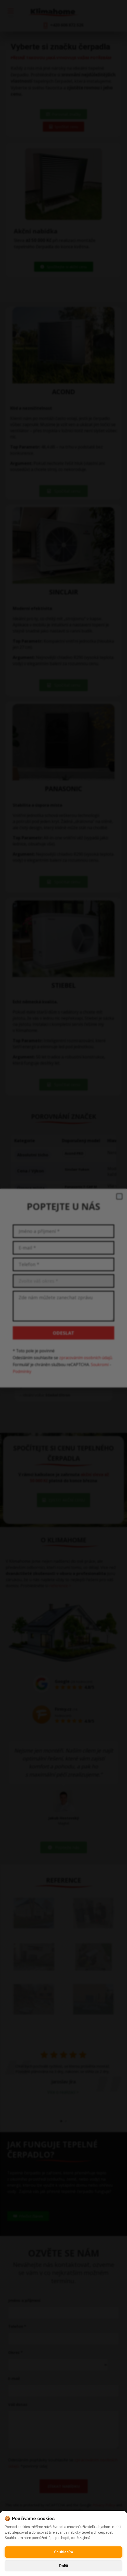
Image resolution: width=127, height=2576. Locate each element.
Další (63, 2566)
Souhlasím (63, 2552)
